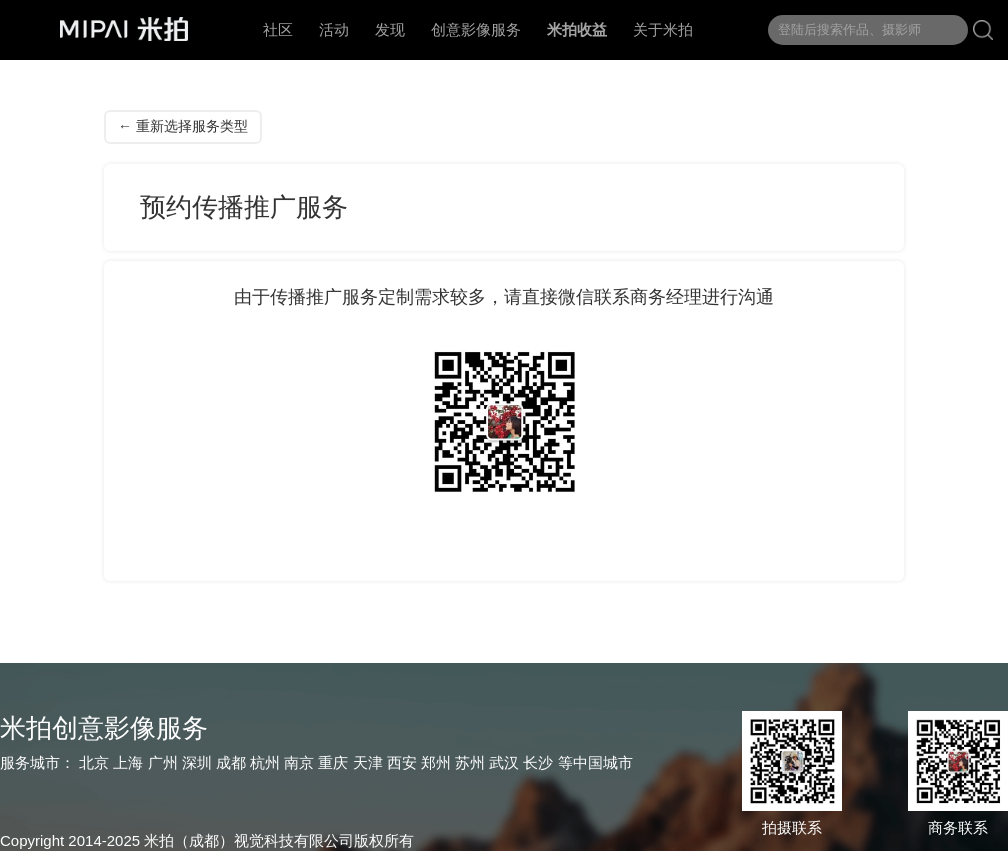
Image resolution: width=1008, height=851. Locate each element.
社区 (278, 29)
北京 (94, 762)
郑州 (434, 762)
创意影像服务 (476, 29)
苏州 (468, 762)
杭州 (263, 762)
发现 (390, 29)
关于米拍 (663, 29)
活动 (334, 29)
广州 (160, 762)
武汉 (502, 762)
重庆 (331, 762)
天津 (365, 762)
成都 (229, 762)
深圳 (195, 762)
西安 (400, 762)
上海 (126, 762)
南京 (297, 762)
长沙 (536, 762)
